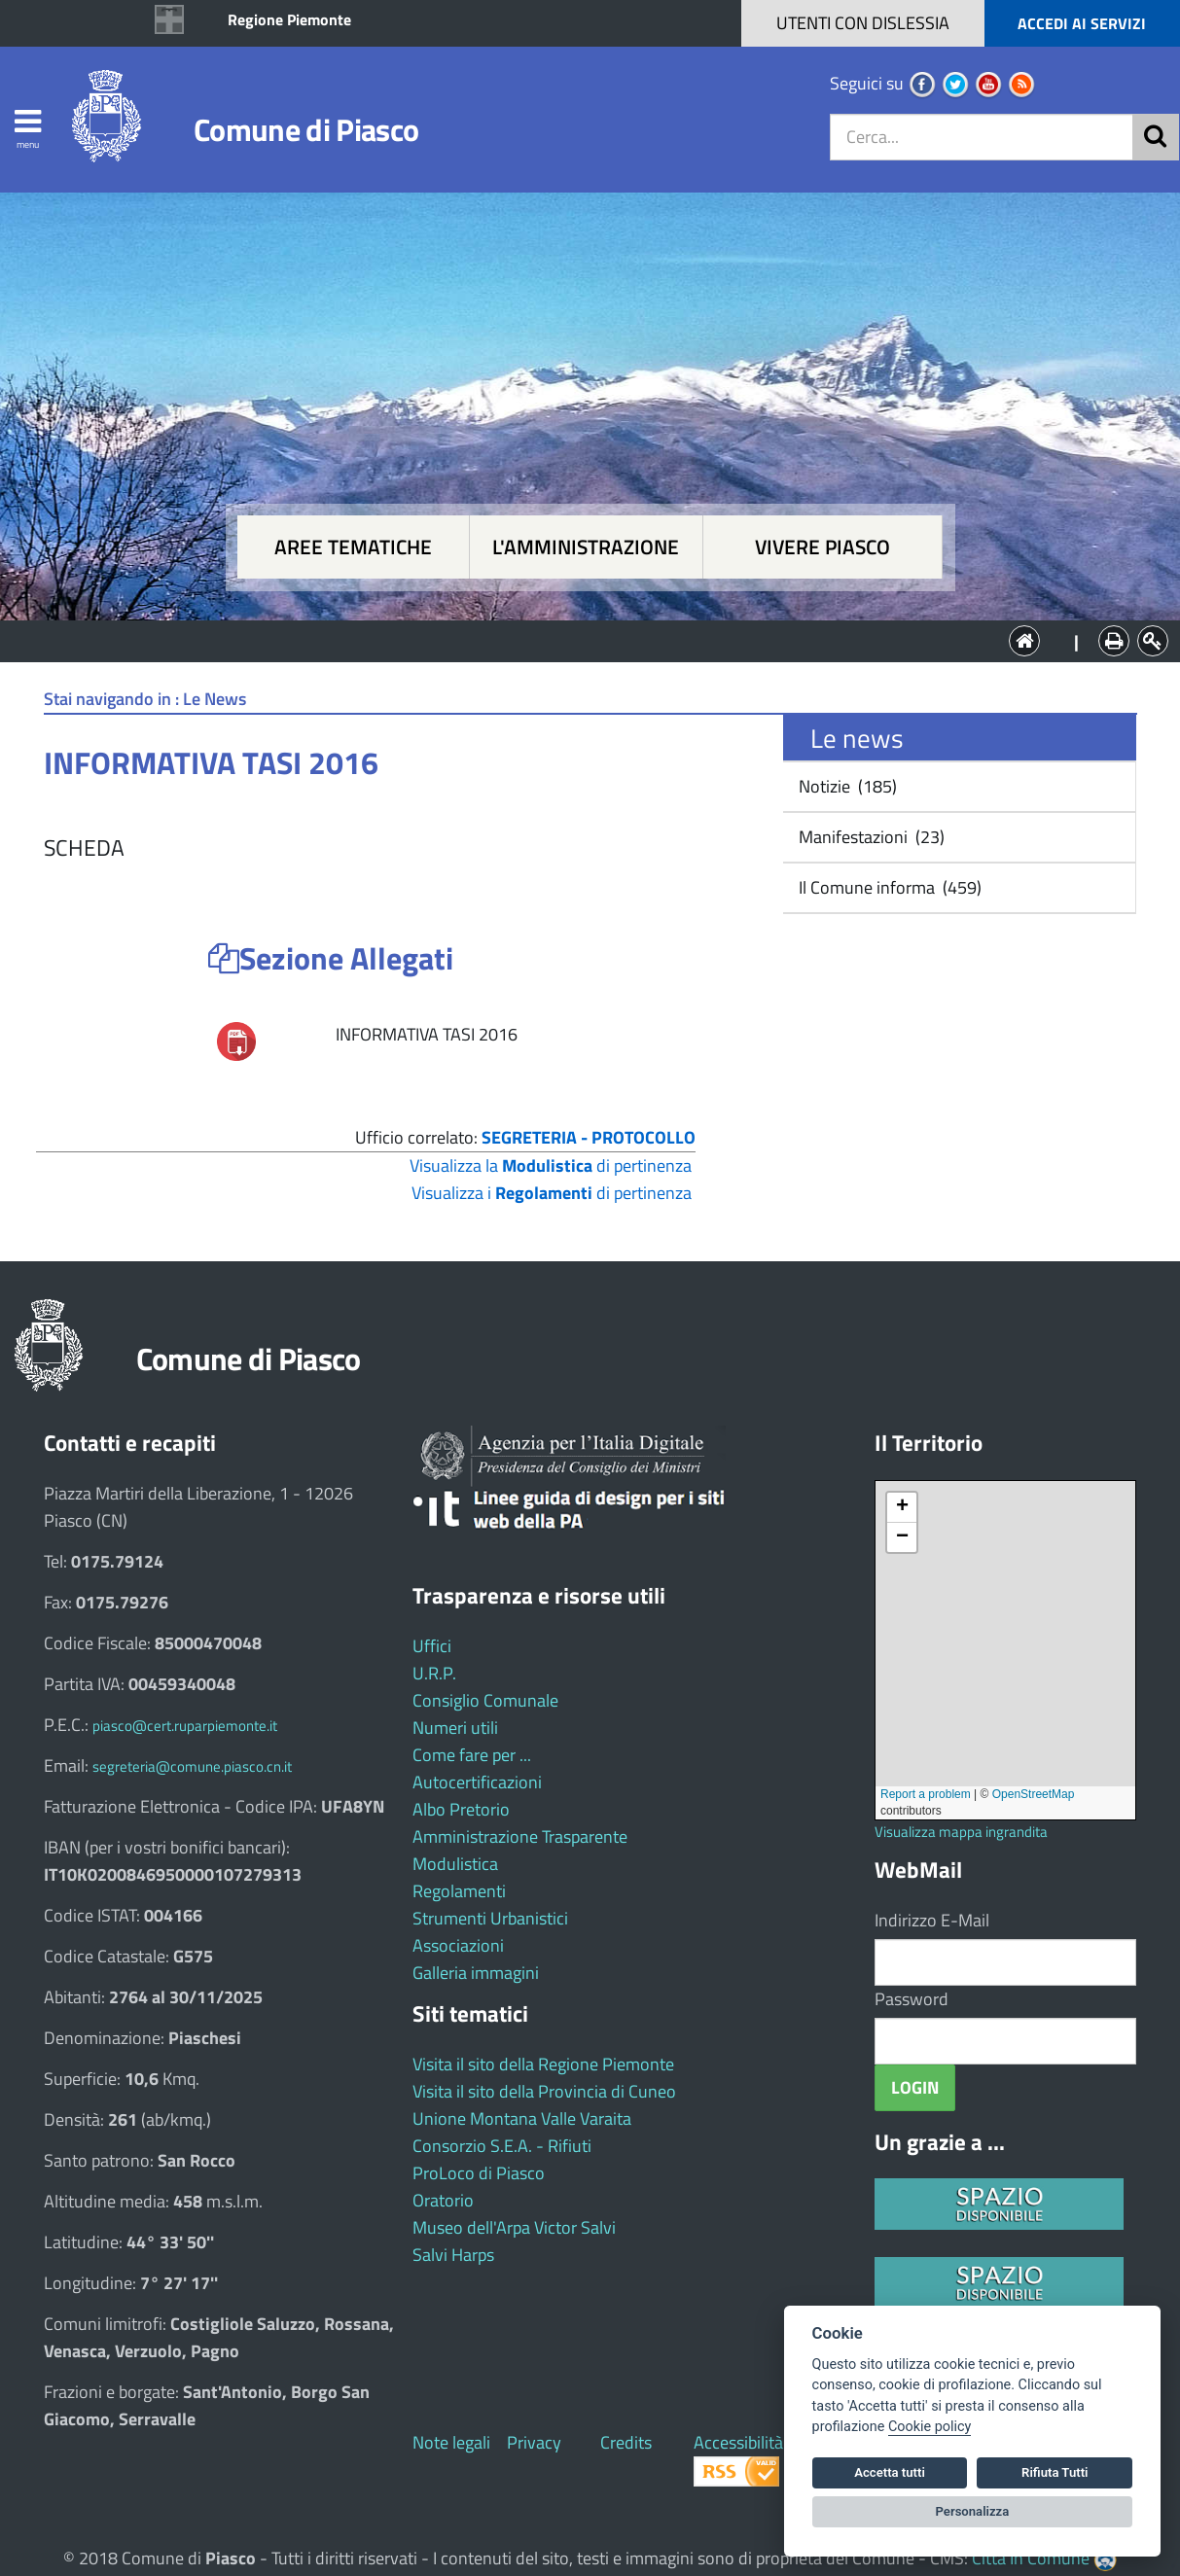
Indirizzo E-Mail (932, 1920)
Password (911, 1999)
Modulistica (455, 1864)
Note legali (451, 2442)
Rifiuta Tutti (1054, 2472)
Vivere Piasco (822, 547)
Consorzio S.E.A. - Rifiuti (501, 2146)
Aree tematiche (353, 547)
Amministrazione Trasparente (519, 1836)
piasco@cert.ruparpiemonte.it (184, 1725)
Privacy (534, 2442)
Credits (626, 2442)
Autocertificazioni (477, 1782)
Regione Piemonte (289, 19)
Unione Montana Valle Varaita (521, 2118)
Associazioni (458, 1945)
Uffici (431, 1646)
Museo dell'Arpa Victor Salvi (514, 2227)
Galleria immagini (475, 1972)
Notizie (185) (846, 786)
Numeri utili (455, 1727)
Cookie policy (929, 2426)
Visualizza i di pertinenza (551, 1193)
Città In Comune (1031, 2558)
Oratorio (443, 2200)
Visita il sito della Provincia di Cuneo (544, 2091)
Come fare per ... (471, 1755)
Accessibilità (738, 2442)
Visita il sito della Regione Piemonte (543, 2064)
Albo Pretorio (461, 1809)
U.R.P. (434, 1673)
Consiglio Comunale (485, 1700)
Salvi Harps (453, 2254)
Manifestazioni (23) (870, 837)
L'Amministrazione (576, 639)
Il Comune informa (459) (888, 887)
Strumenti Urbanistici (490, 1918)
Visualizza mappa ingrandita (961, 1831)
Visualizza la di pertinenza (551, 1165)
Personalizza (973, 2511)
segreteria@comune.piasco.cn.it (192, 1766)
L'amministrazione (585, 547)
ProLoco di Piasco (478, 2173)
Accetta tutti (889, 2472)
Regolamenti (459, 1891)
